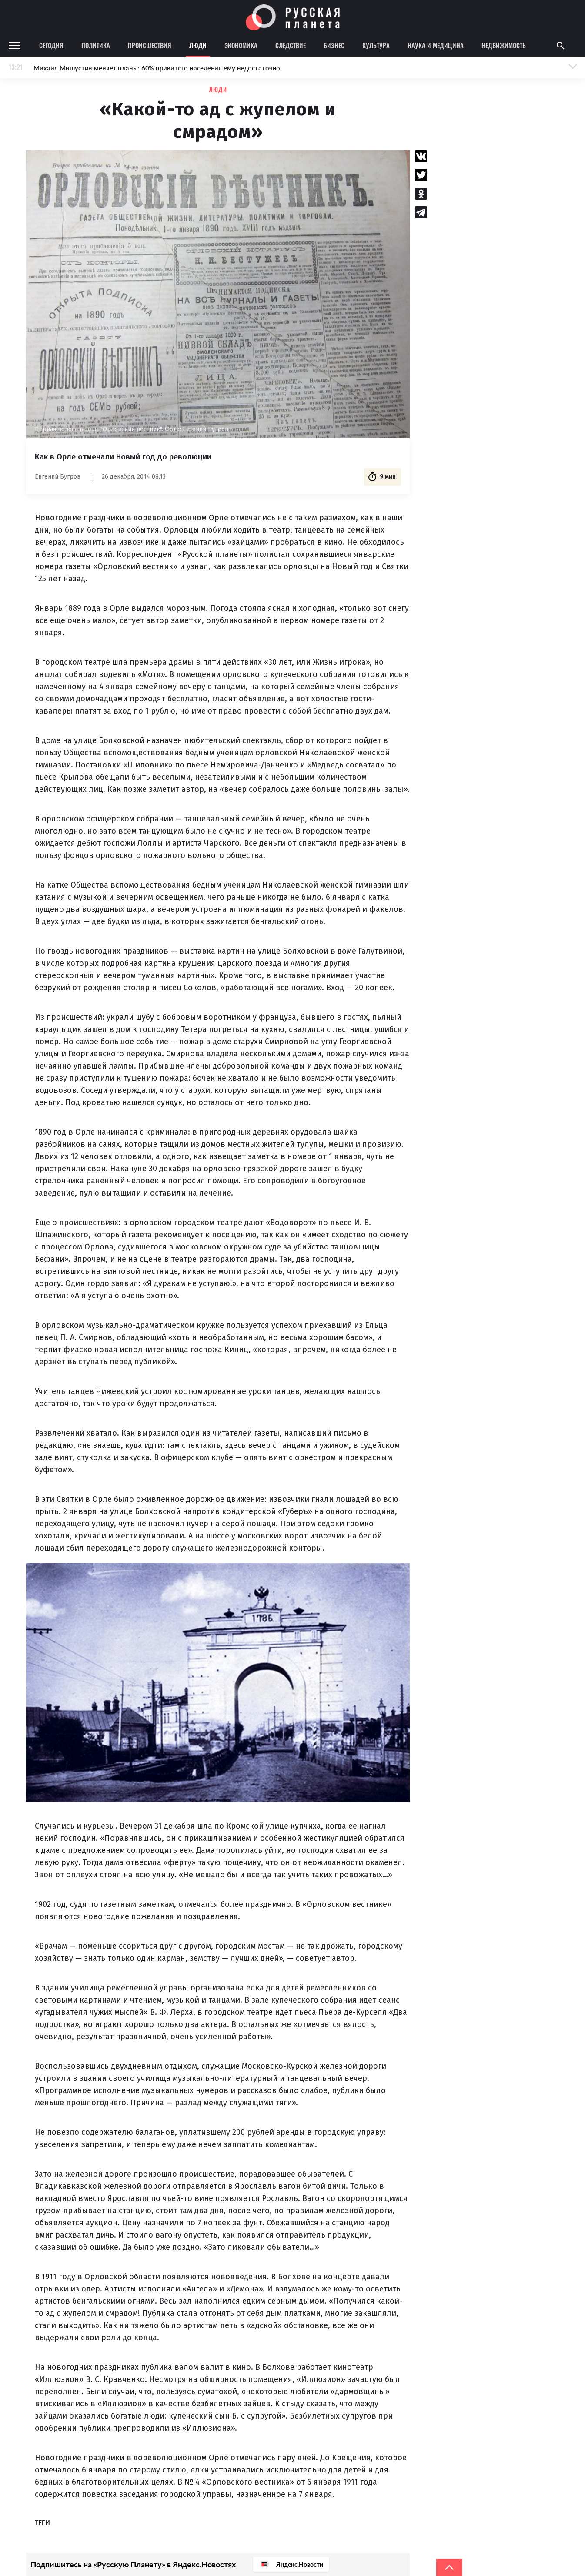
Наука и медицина (436, 45)
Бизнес (334, 45)
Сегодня (51, 45)
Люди (198, 45)
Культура (376, 45)
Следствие (290, 45)
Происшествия (149, 45)
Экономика (240, 45)
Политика (95, 45)
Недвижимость (503, 45)
